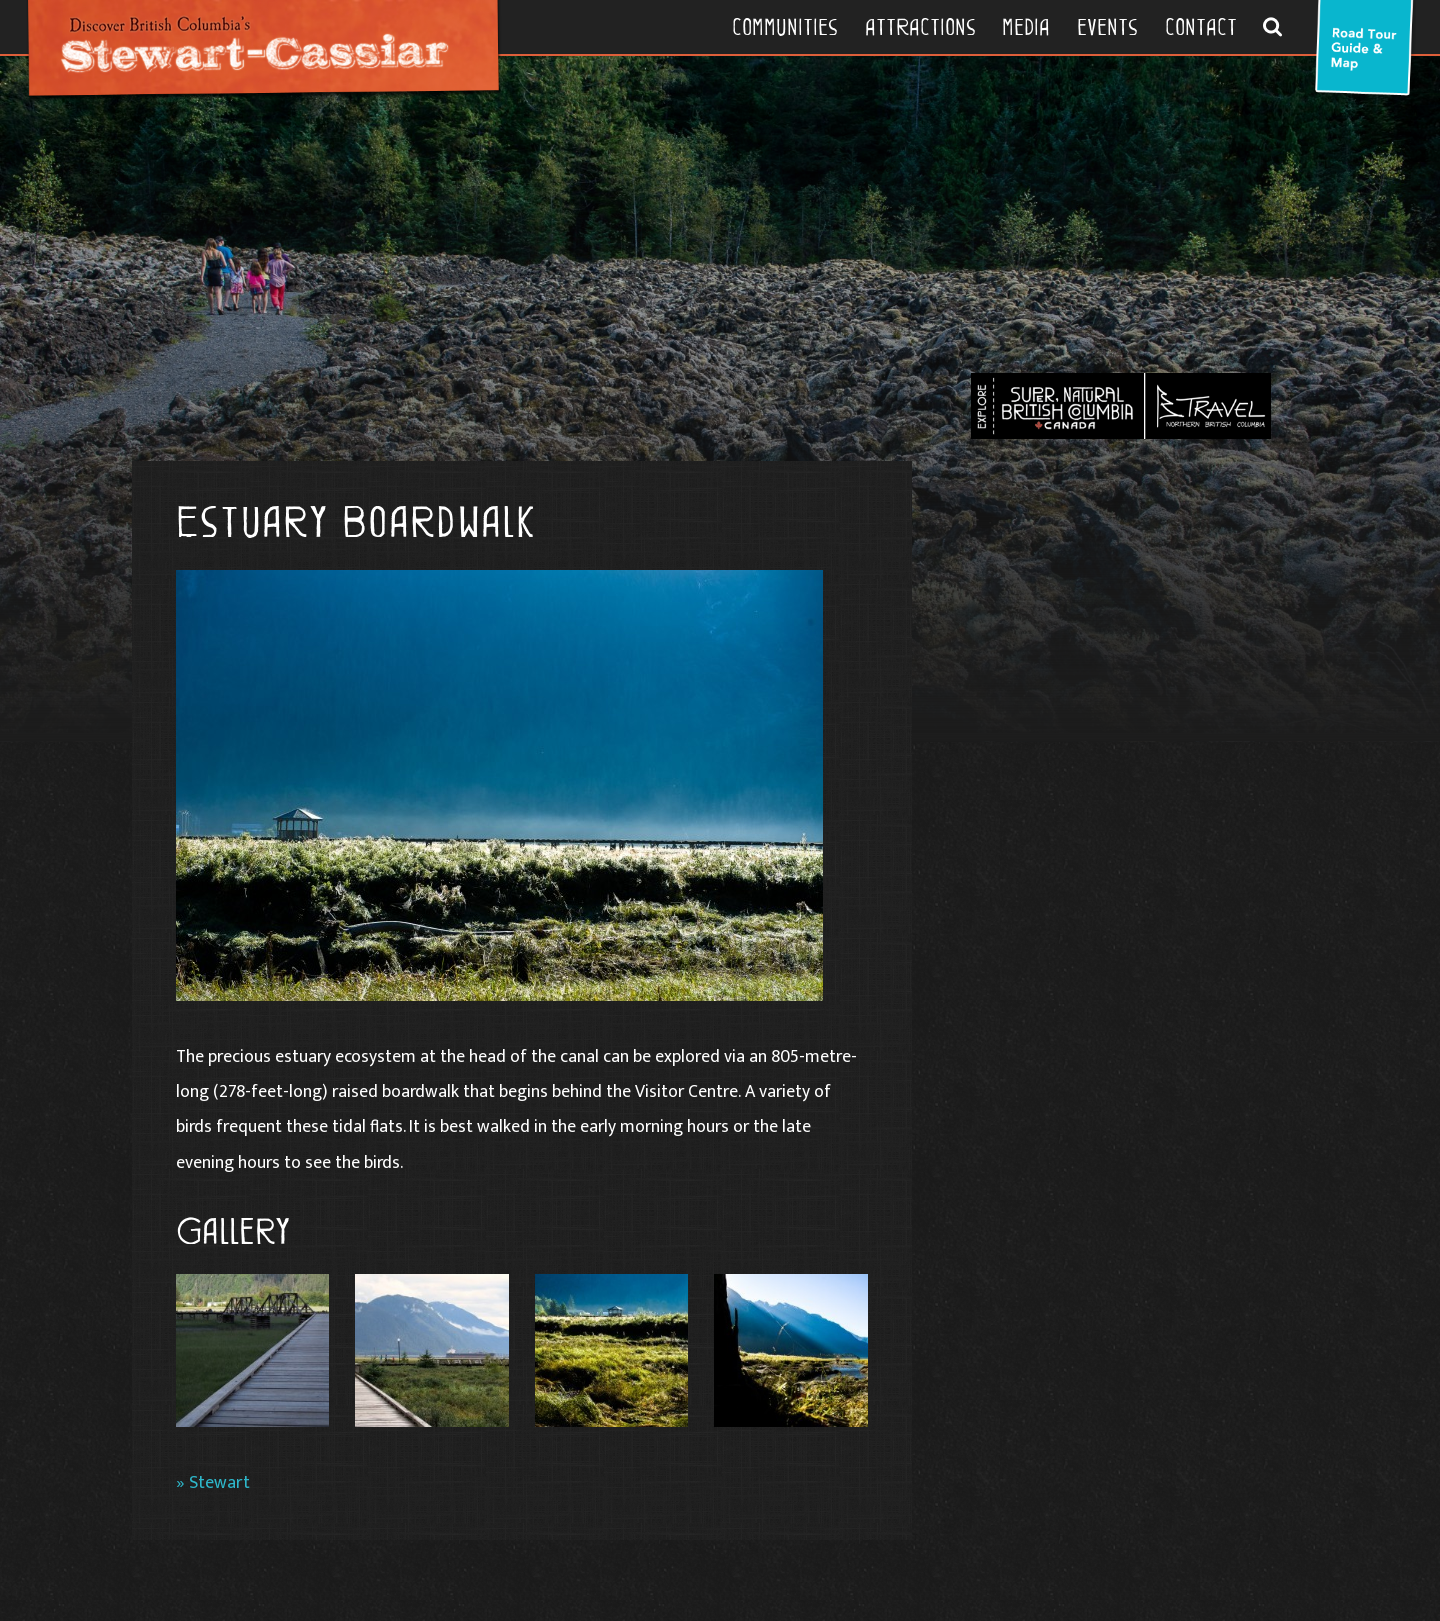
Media (1026, 27)
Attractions (920, 27)
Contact (1201, 27)
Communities (785, 27)
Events (1107, 27)
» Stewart (213, 1482)
